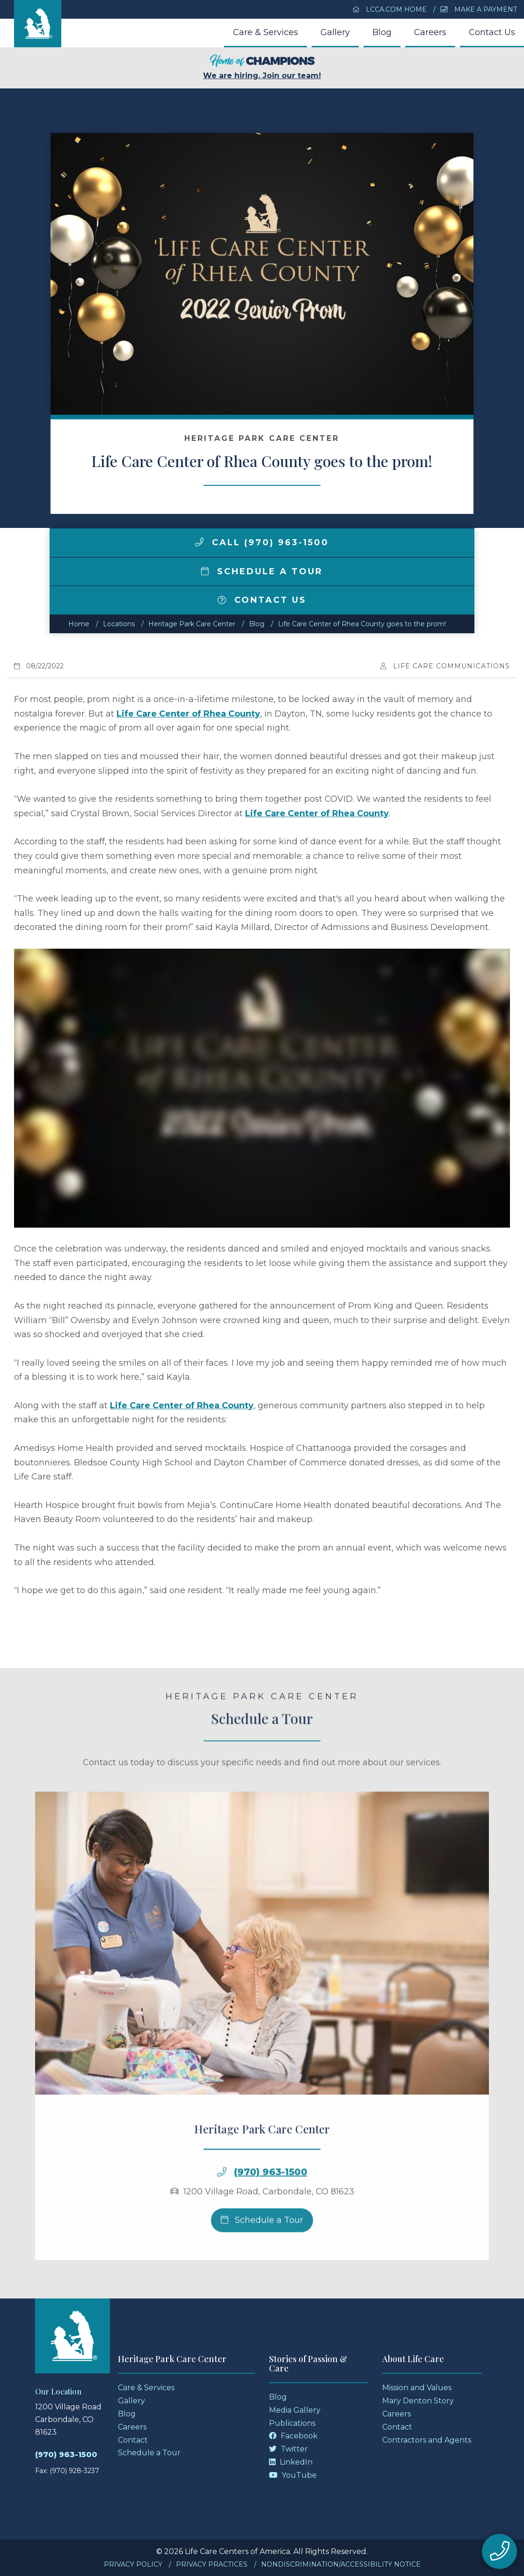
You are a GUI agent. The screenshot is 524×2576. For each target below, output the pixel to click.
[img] (199, 542)
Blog (382, 32)
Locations (119, 624)
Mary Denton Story (418, 2400)
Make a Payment (478, 9)
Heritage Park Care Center (191, 624)
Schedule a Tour (262, 571)
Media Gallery (294, 2410)
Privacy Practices (211, 2564)
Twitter (288, 2448)
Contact (133, 2440)
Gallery (335, 32)
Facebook (293, 2435)
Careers (430, 32)
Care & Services (265, 32)
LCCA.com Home (389, 9)
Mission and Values (416, 2387)
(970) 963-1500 (270, 2210)
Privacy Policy (133, 2564)
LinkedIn (291, 2462)
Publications (292, 2423)
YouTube (293, 2475)
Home (78, 624)
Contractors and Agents (426, 2440)
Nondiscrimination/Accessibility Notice (341, 2564)
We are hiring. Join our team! (262, 67)
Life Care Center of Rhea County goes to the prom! (362, 624)
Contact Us (492, 32)
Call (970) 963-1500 (262, 542)
